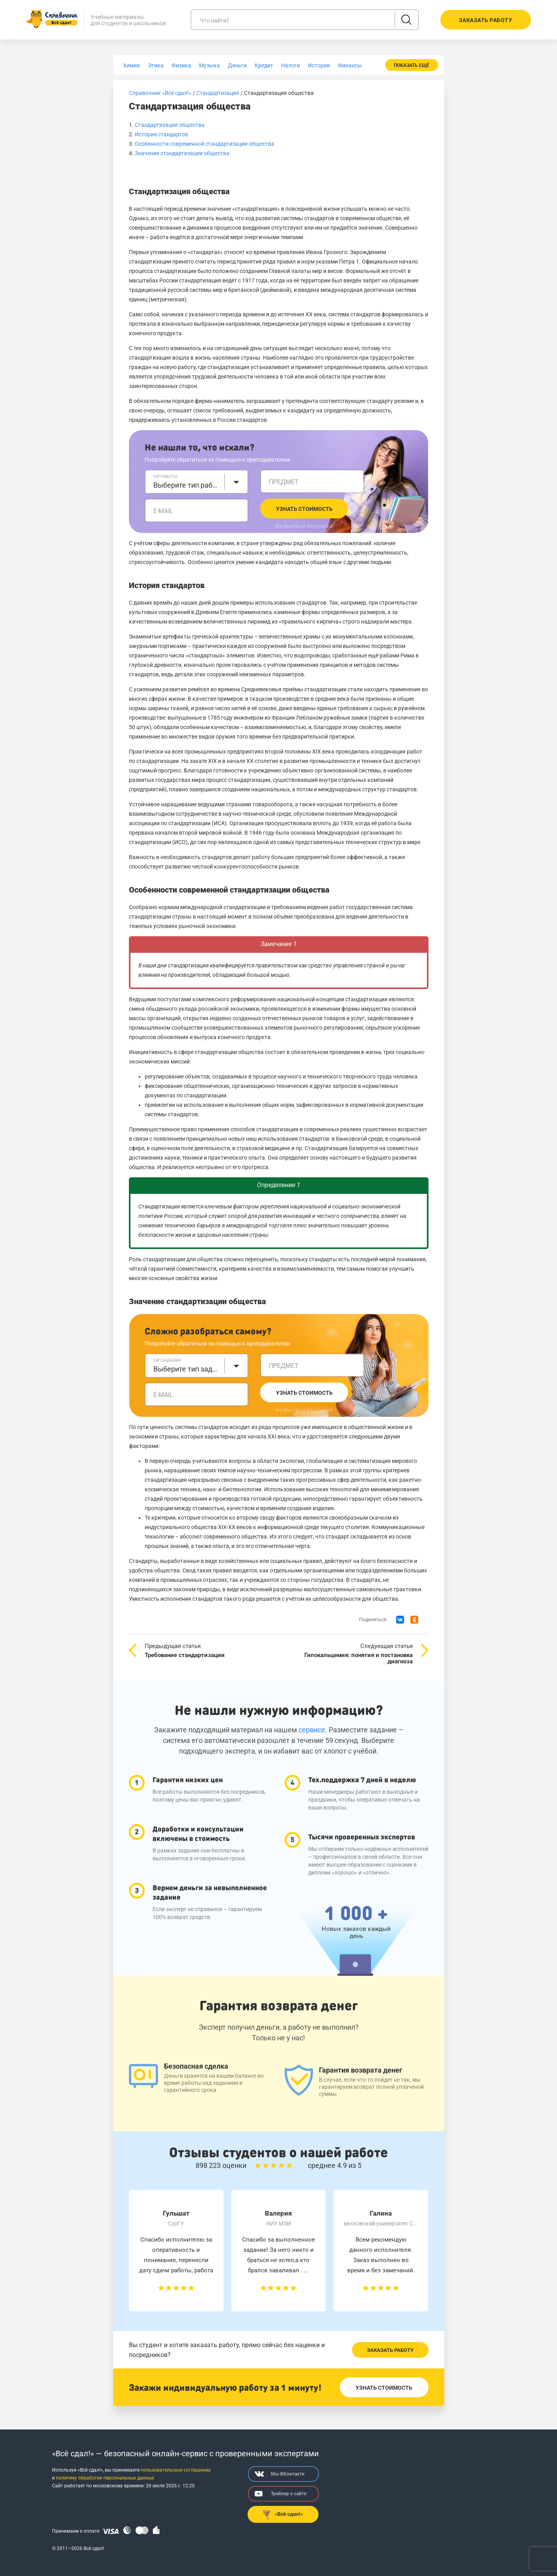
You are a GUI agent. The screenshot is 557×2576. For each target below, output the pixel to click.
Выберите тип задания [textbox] (186, 1369)
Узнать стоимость (304, 509)
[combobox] (196, 482)
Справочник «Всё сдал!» (160, 93)
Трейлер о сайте (280, 2493)
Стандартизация (217, 93)
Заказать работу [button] (485, 20)
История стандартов (161, 134)
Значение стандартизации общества (182, 153)
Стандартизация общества (170, 125)
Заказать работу (390, 2350)
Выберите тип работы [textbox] (186, 485)
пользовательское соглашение (176, 2470)
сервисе (311, 1730)
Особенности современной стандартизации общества (204, 144)
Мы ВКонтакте (279, 2473)
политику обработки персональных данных (105, 2478)
